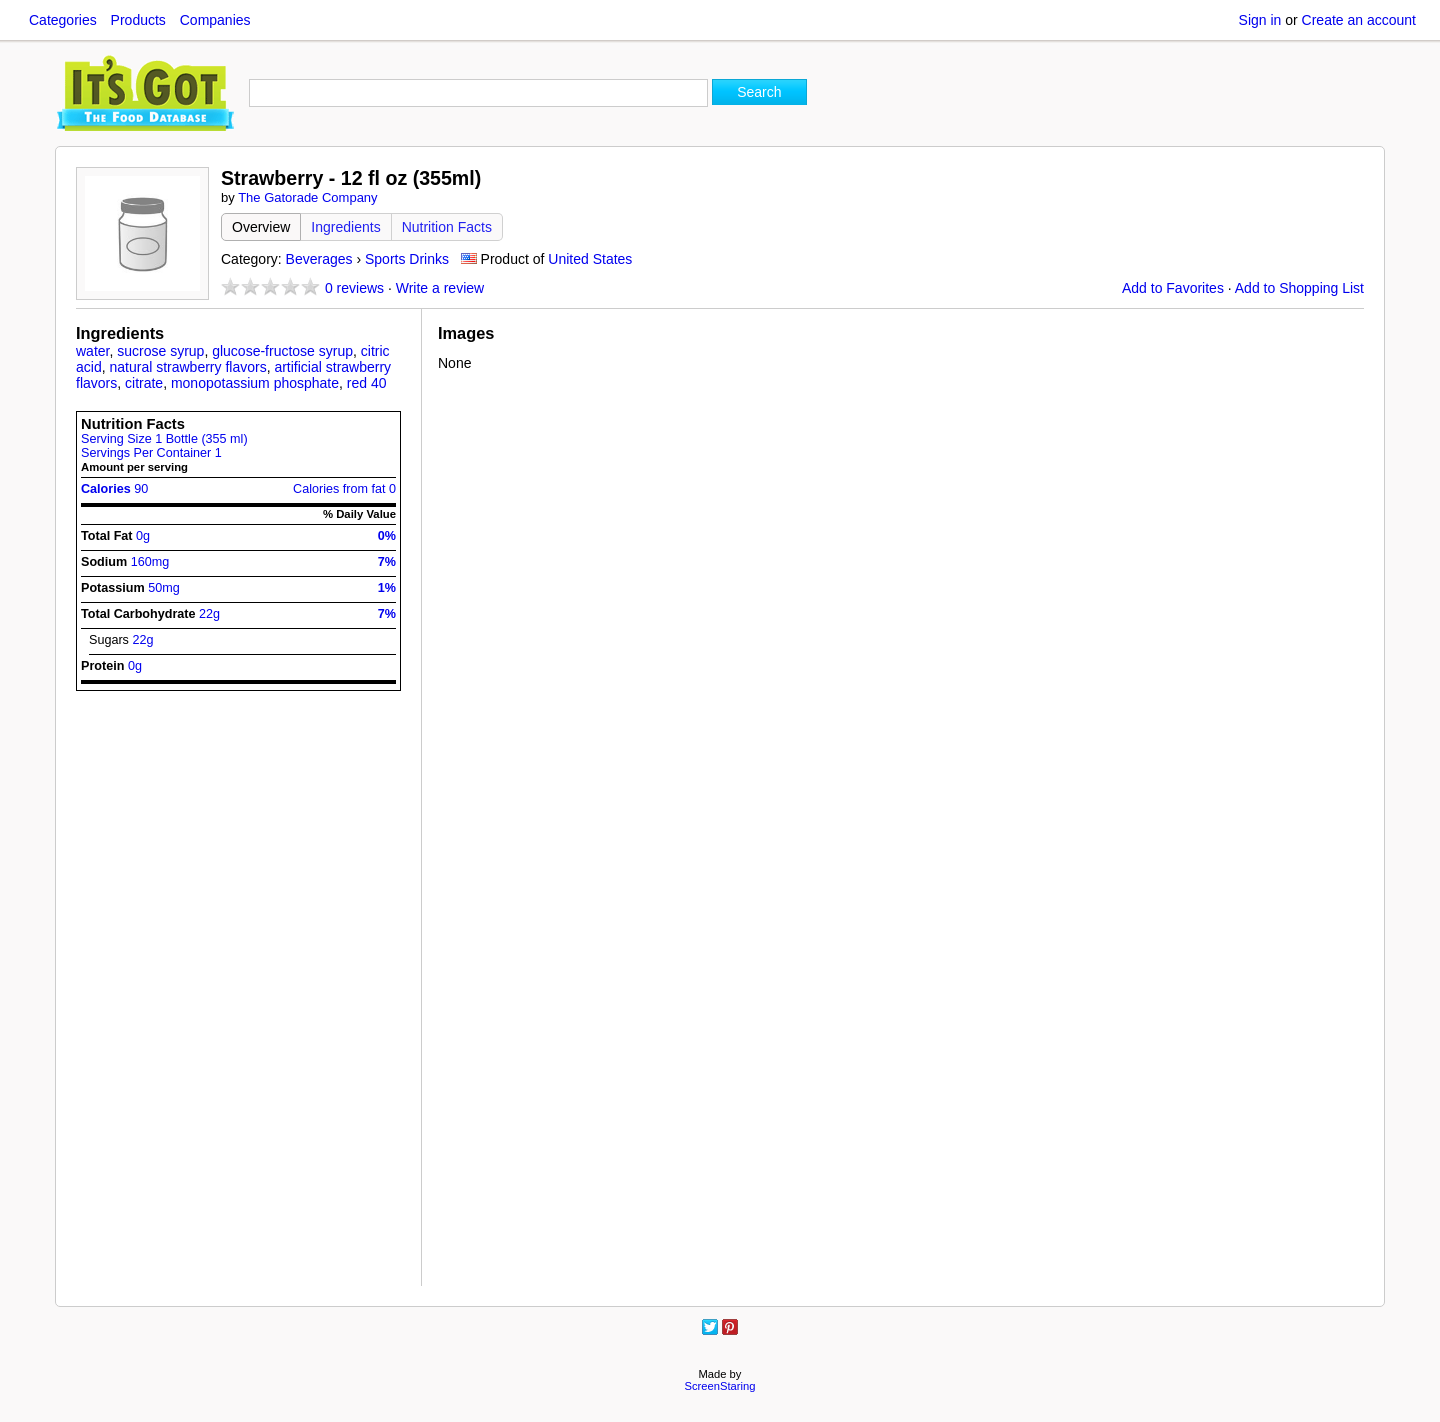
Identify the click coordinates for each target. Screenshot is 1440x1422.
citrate (144, 383)
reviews (354, 288)
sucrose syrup (160, 351)
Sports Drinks (407, 259)
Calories (114, 489)
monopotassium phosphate (255, 383)
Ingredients (345, 227)
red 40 (367, 383)
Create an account (1359, 20)
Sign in (1260, 20)
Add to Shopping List (1299, 288)
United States (590, 259)
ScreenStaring (720, 1386)
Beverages (319, 259)
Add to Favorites (1173, 288)
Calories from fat (344, 489)
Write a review (440, 288)
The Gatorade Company (307, 197)
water (92, 351)
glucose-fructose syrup (282, 351)
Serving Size (164, 439)
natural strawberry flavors (187, 367)
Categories (63, 20)
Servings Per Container (151, 453)
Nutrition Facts (447, 227)
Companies (215, 20)
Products (138, 20)
